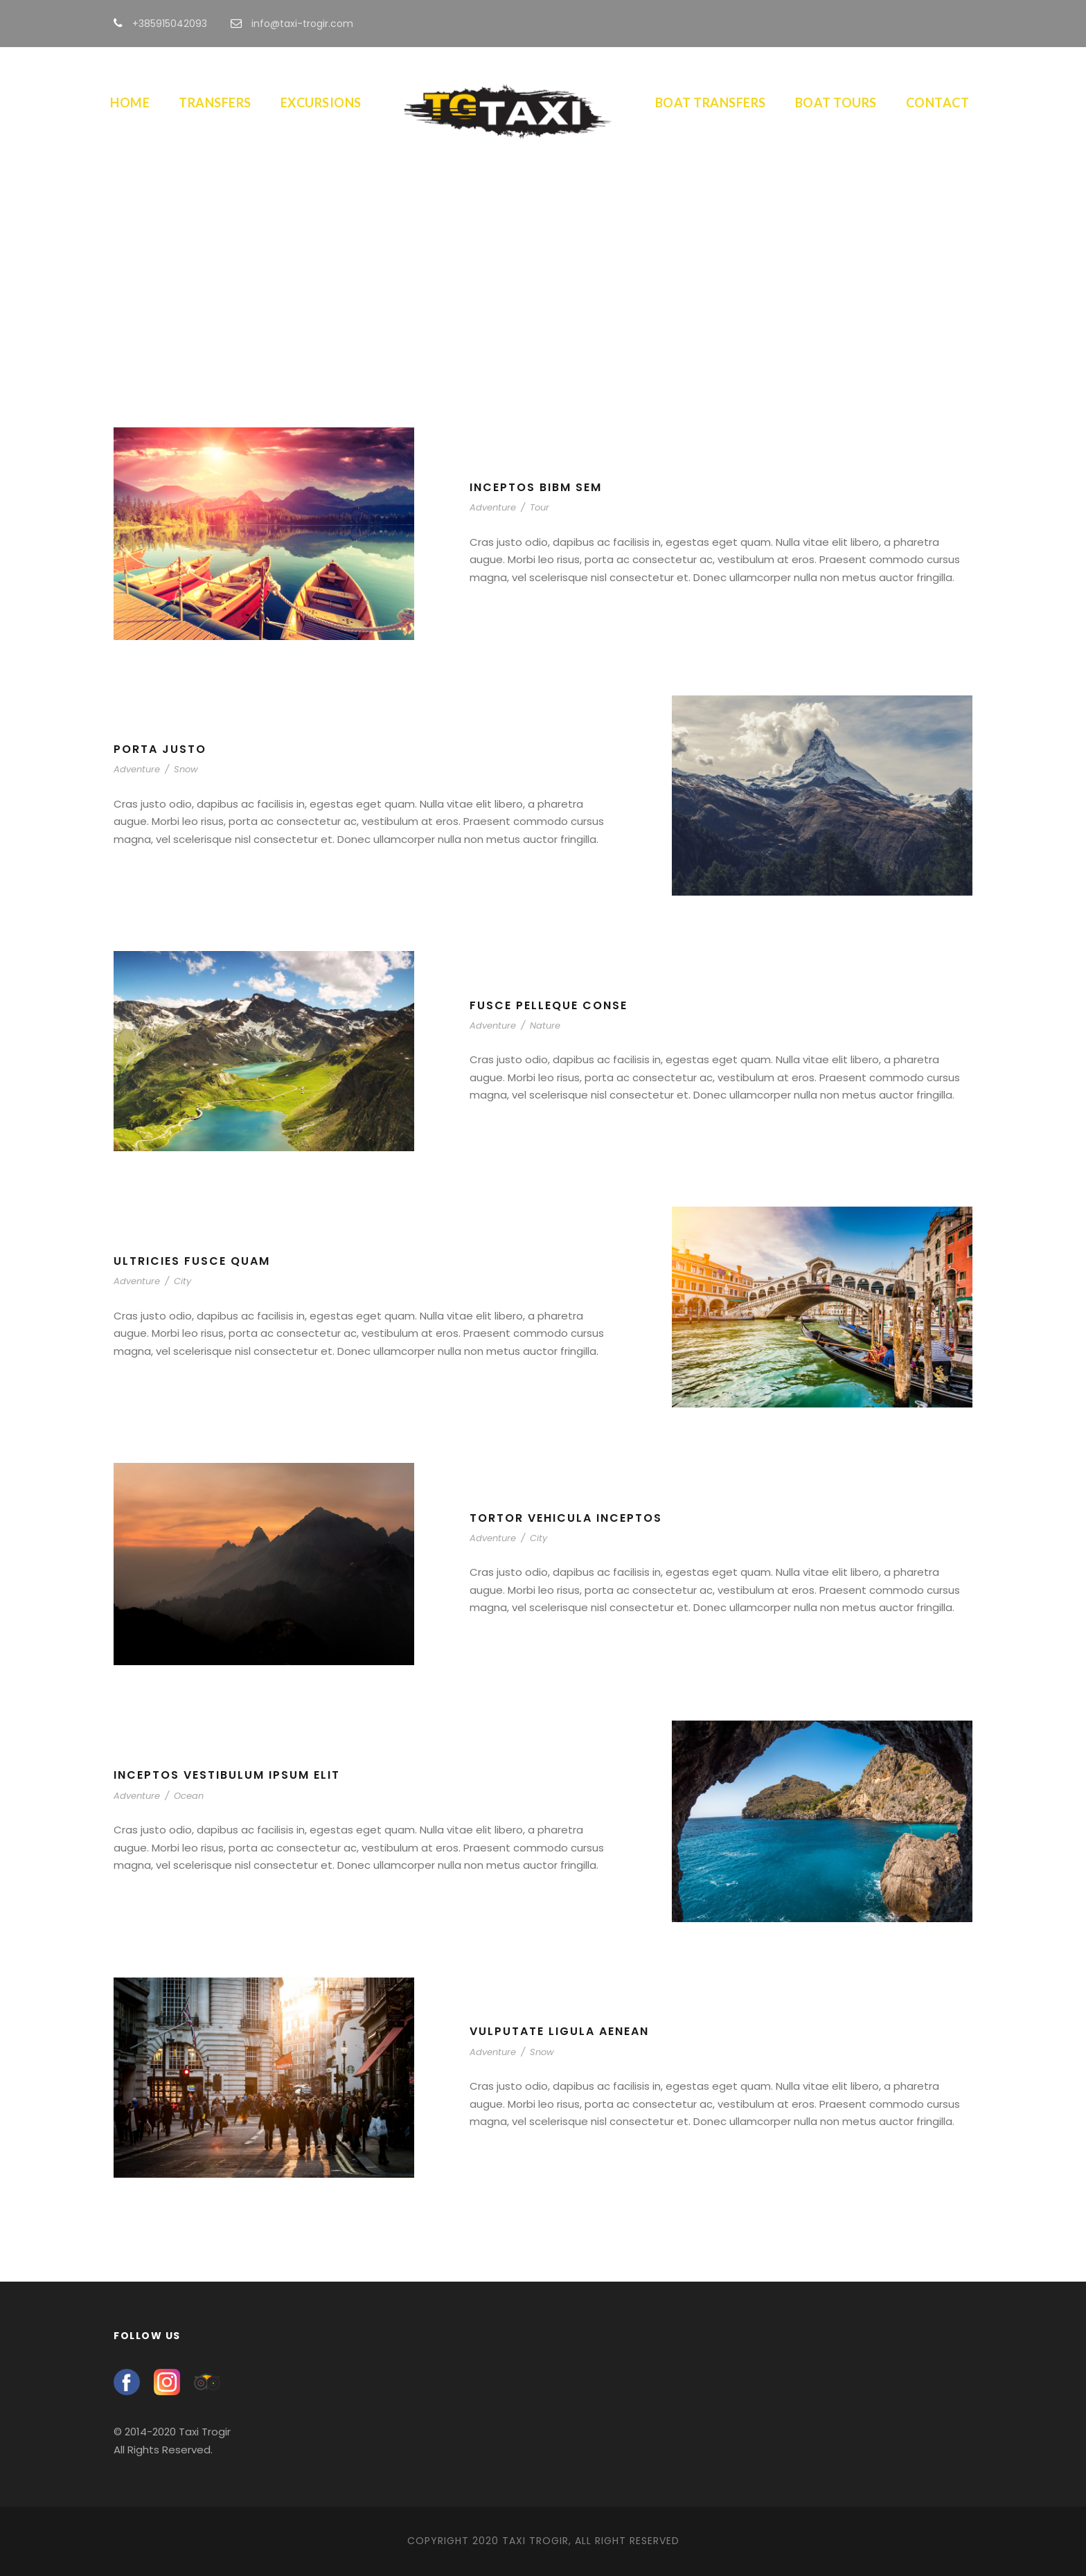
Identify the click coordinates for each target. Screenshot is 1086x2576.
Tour (539, 507)
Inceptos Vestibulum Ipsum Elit (227, 1775)
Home (130, 102)
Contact (938, 102)
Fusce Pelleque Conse (548, 1005)
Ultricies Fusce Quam (192, 1261)
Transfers (215, 102)
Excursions (321, 102)
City (182, 1281)
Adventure (493, 507)
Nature (545, 1025)
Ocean (189, 1795)
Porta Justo (160, 749)
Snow (186, 769)
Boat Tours (836, 102)
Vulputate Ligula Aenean (559, 2031)
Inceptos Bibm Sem (536, 487)
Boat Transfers (710, 102)
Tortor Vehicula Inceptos (566, 1518)
